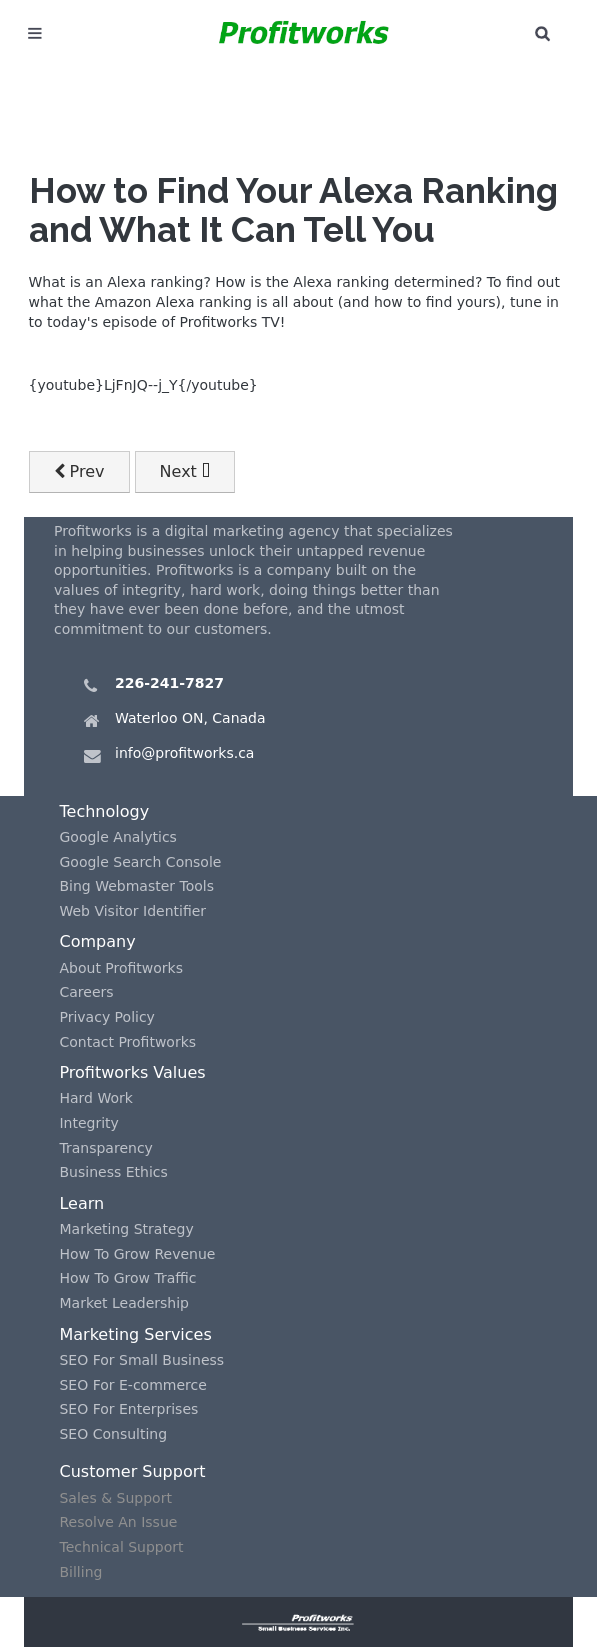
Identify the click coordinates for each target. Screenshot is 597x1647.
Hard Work (95, 1098)
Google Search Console (140, 862)
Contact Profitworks (127, 1042)
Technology (104, 811)
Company (97, 941)
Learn (81, 1203)
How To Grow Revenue (137, 1254)
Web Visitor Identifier (132, 911)
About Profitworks (121, 968)
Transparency (105, 1148)
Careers (86, 992)
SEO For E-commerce (132, 1385)
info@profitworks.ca (184, 753)
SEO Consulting (113, 1434)
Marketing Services (135, 1334)
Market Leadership (124, 1303)
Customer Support (132, 1471)
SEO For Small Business (141, 1360)
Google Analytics (117, 837)
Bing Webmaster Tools (136, 886)
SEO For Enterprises (128, 1409)
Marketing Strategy (126, 1229)
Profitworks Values (132, 1072)
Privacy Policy (106, 1017)
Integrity (88, 1123)
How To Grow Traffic (127, 1278)
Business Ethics (113, 1172)
